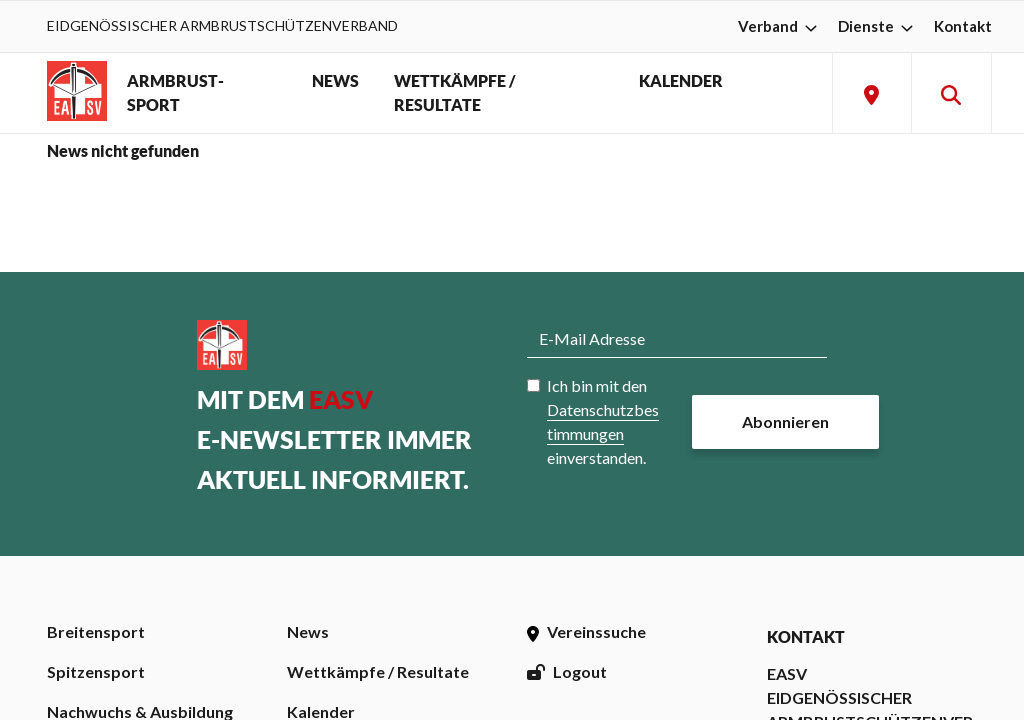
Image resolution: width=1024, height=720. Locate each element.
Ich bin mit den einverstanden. (603, 421)
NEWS (335, 81)
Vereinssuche (586, 631)
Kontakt (963, 26)
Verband (780, 26)
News (308, 631)
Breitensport (96, 631)
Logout (567, 671)
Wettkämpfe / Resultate (378, 671)
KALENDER (681, 81)
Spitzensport (96, 671)
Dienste (878, 26)
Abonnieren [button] (785, 421)
